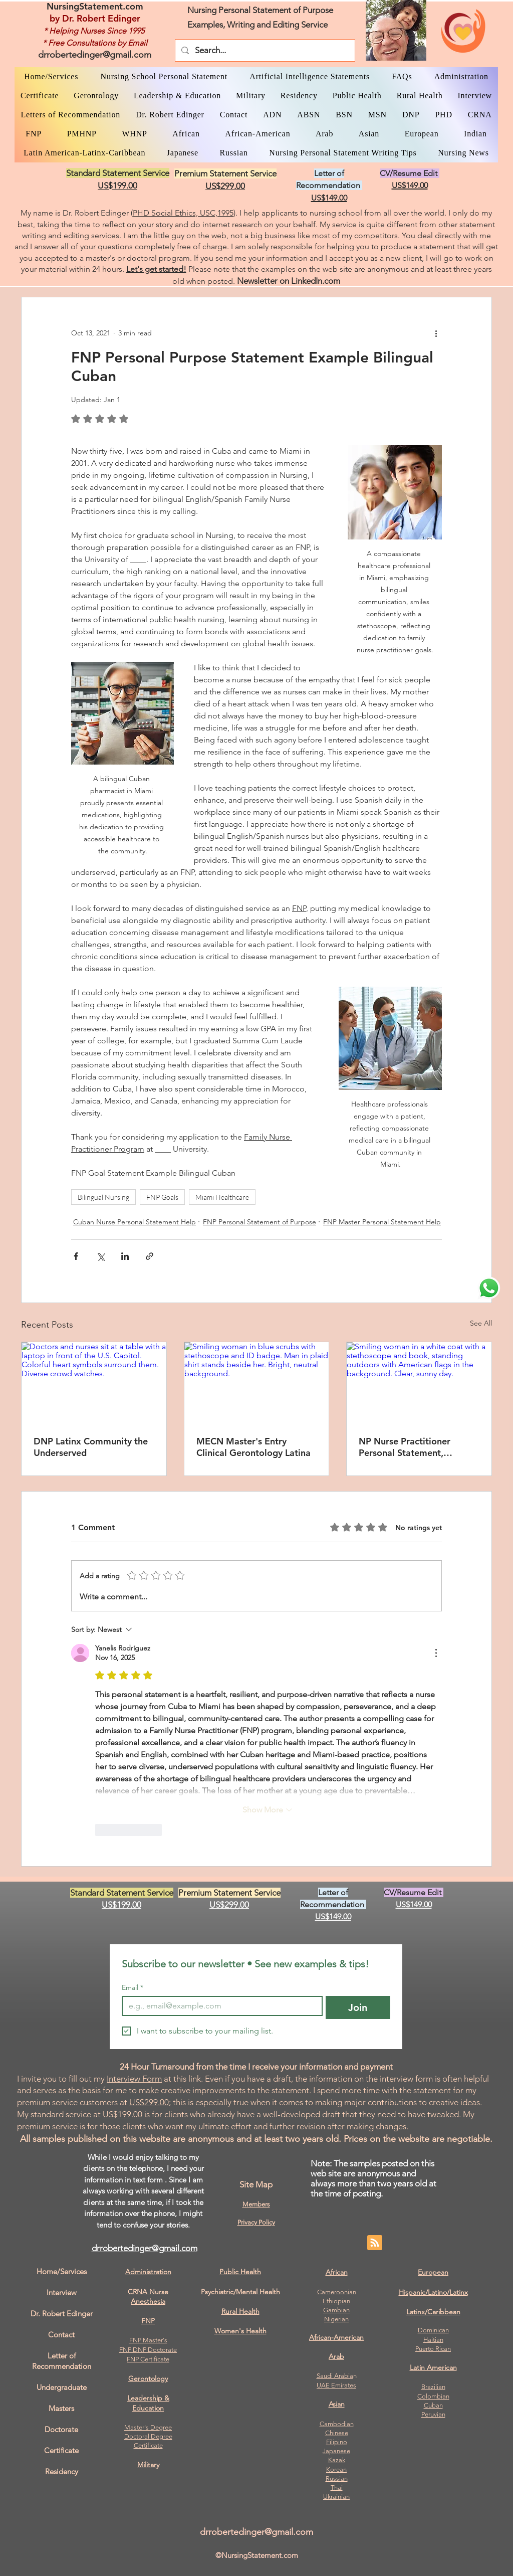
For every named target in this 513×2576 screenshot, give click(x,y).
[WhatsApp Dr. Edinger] (489, 1288)
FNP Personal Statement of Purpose (259, 1221)
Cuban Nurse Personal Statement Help (134, 1221)
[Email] (219, 2006)
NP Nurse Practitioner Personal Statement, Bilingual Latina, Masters (410, 1446)
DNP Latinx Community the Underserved (91, 1446)
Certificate (148, 2445)
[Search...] (264, 50)
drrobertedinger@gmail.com (94, 54)
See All (481, 1323)
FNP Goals (162, 1197)
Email (132, 1987)
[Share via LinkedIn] (125, 1256)
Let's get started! (156, 269)
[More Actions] (436, 1653)
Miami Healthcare (222, 1197)
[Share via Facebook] (76, 1256)
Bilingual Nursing (103, 1197)
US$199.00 (122, 2114)
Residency (61, 2471)
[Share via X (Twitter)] (100, 1256)
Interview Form (134, 2079)
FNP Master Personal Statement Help (382, 1221)
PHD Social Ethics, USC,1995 (183, 213)
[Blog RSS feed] (374, 2243)
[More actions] (436, 333)
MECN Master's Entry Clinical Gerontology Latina (253, 1446)
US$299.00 (149, 2102)
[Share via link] (149, 1256)
